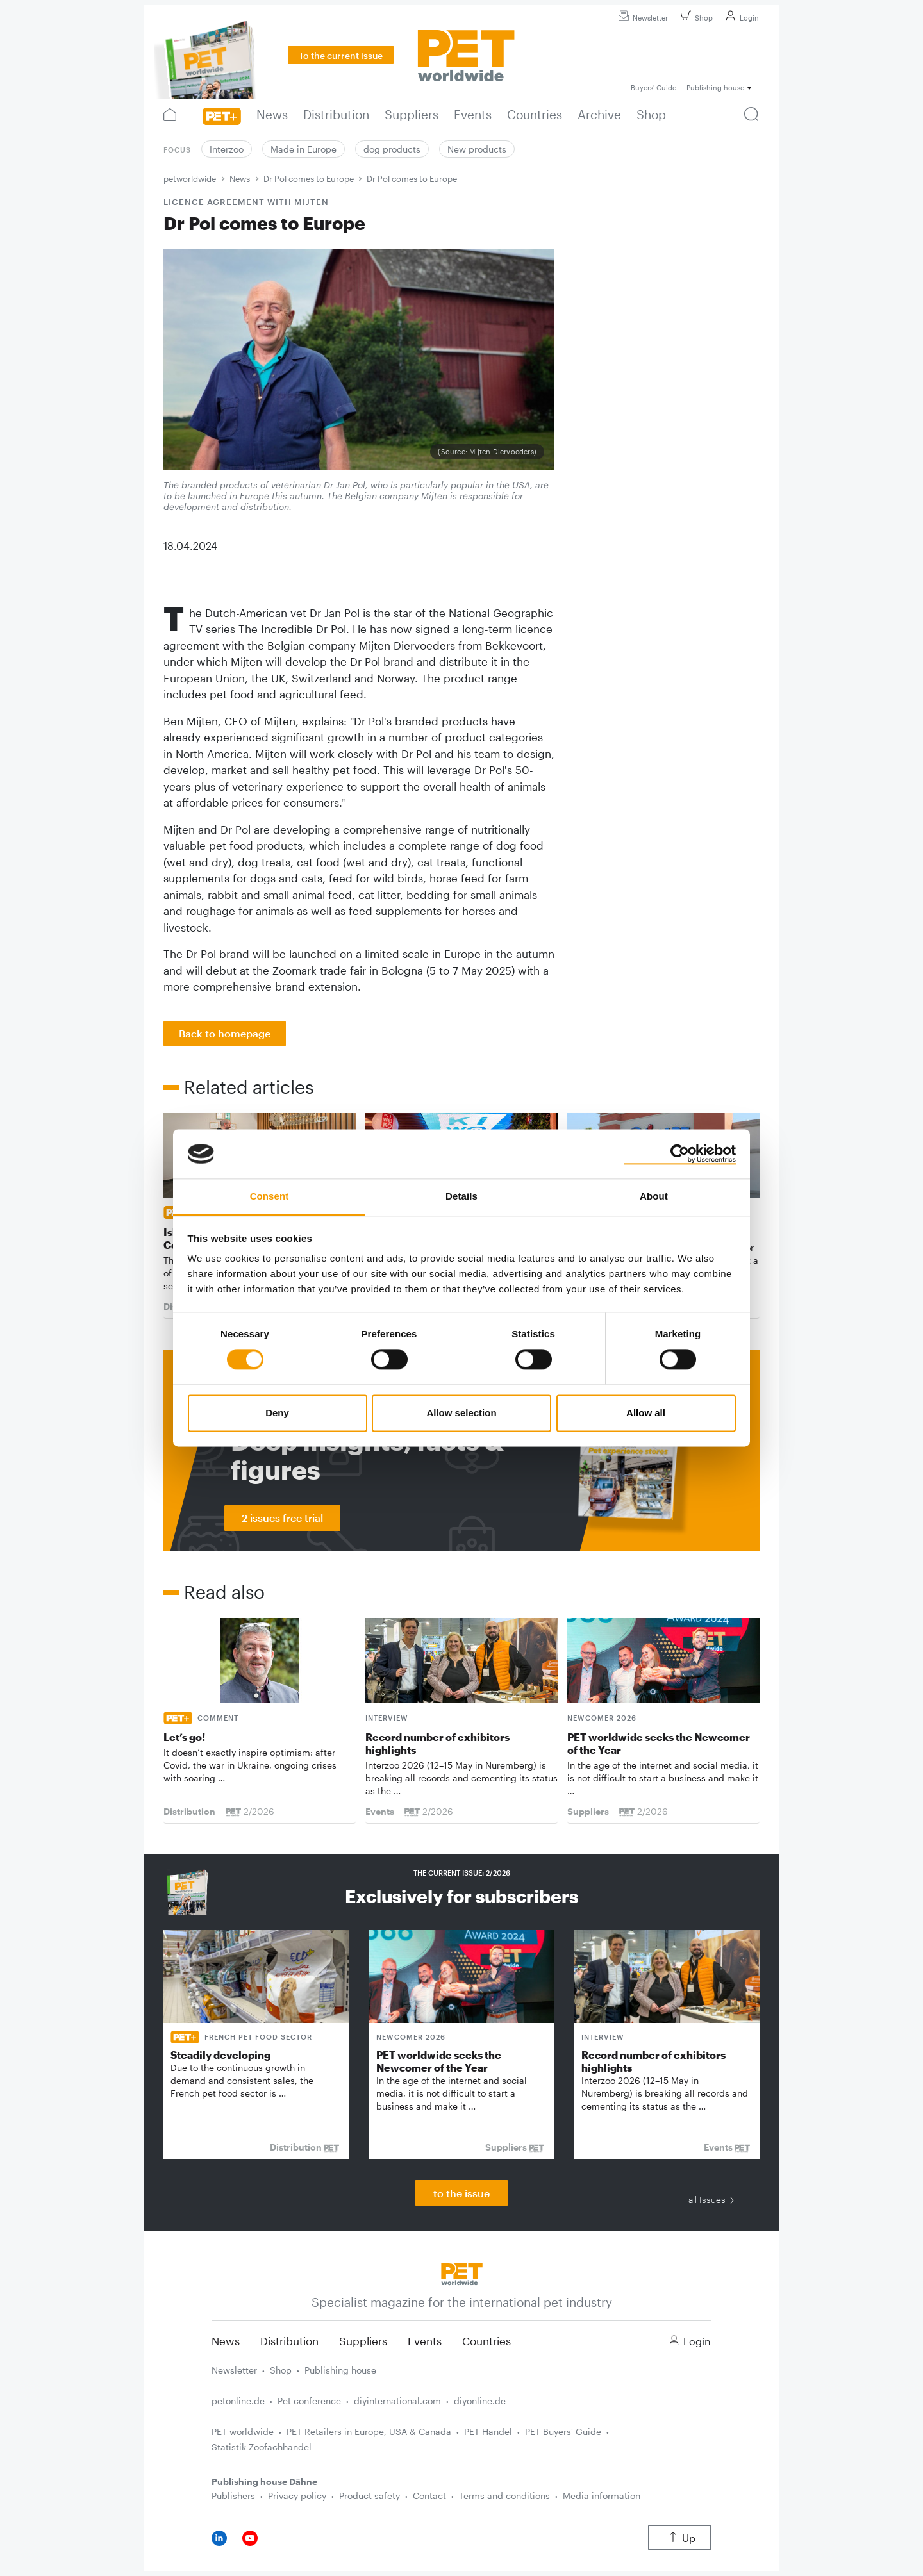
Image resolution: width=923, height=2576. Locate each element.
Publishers (233, 2495)
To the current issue (341, 55)
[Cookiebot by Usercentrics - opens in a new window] (680, 1154)
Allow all (645, 1412)
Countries (486, 2340)
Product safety (369, 2495)
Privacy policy (297, 2495)
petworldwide (189, 179)
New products (476, 149)
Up (679, 2538)
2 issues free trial (282, 1518)
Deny (277, 1412)
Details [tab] (461, 1196)
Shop (695, 17)
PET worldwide (243, 2431)
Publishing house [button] (715, 87)
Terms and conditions (504, 2495)
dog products (391, 149)
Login (740, 17)
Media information (601, 2495)
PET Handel (488, 2431)
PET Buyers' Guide (563, 2431)
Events (425, 2340)
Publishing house (340, 2370)
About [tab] (654, 1196)
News (239, 179)
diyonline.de (480, 2400)
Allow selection (461, 1412)
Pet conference (309, 2400)
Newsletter (641, 17)
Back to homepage (224, 1033)
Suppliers (363, 2340)
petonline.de (238, 2400)
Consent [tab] (269, 1196)
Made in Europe (303, 149)
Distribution (289, 2340)
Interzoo (227, 149)
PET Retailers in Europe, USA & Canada (369, 2431)
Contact (429, 2495)
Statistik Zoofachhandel (262, 2446)
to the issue (461, 2193)
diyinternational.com (397, 2400)
